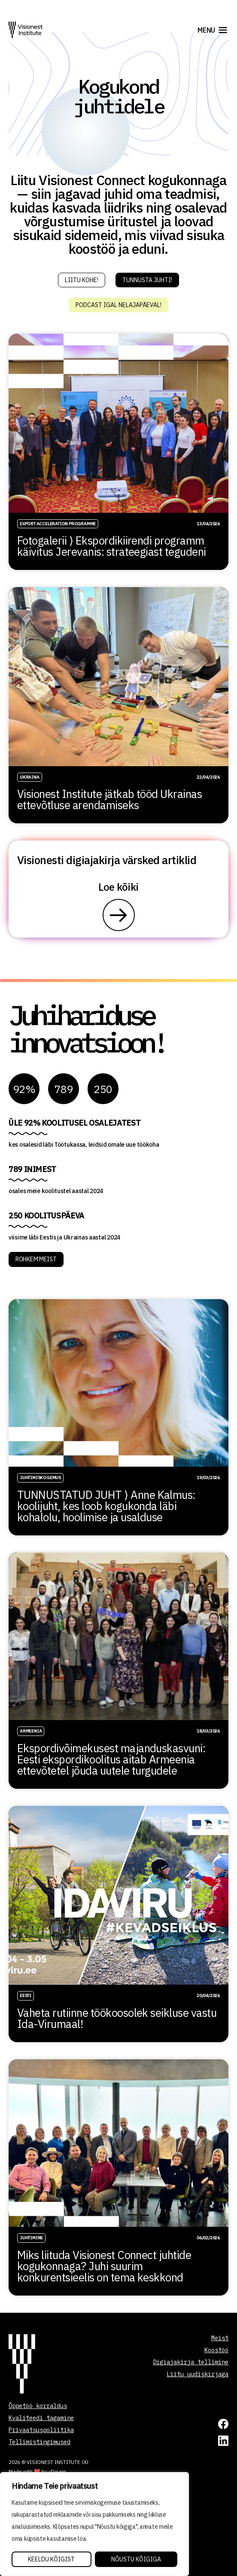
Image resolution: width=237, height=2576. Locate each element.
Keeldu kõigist (51, 2559)
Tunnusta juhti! (147, 280)
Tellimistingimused (39, 2442)
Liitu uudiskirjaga (197, 2374)
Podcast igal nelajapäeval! (118, 305)
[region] (94, 2524)
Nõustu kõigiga (136, 2559)
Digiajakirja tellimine (190, 2362)
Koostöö (216, 2350)
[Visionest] (26, 29)
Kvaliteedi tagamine (41, 2418)
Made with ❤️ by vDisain (37, 2471)
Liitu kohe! (81, 280)
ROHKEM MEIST (36, 1259)
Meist (219, 2338)
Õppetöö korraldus (38, 2406)
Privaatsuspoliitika (41, 2430)
